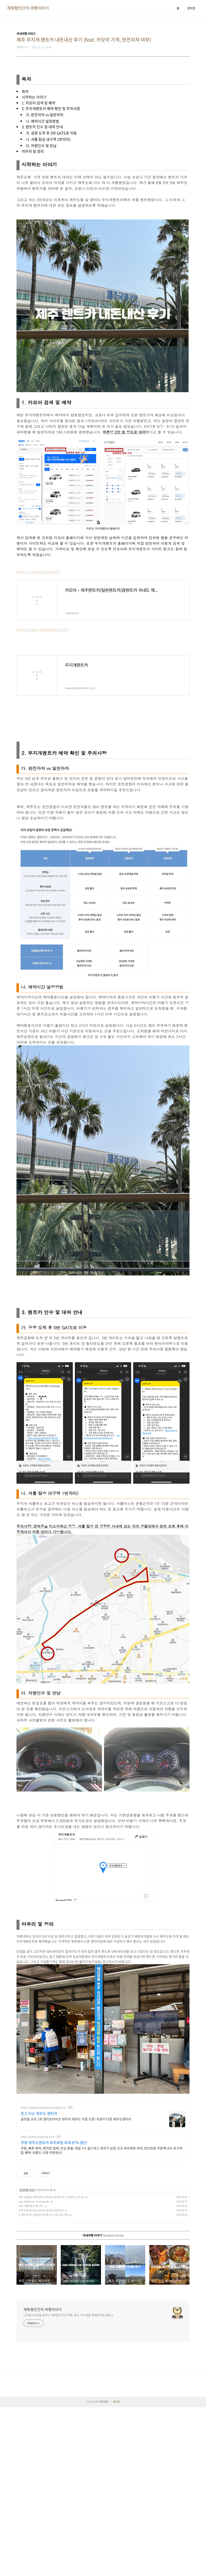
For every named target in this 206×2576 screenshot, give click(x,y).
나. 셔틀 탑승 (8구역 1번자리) (48, 139)
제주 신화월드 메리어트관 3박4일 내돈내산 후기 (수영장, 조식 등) (51, 2366)
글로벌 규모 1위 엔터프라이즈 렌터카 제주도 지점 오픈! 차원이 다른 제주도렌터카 (76, 2287)
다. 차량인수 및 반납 (41, 145)
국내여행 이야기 (27, 2359)
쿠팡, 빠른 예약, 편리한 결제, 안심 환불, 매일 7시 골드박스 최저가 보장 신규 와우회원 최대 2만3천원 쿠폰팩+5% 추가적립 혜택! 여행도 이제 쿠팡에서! (101, 2318)
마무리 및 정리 (33, 151)
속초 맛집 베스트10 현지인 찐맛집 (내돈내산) (41, 2379)
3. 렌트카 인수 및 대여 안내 (42, 127)
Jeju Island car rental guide (34, 2370)
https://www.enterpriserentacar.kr (43, 2276)
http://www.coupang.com (38, 2305)
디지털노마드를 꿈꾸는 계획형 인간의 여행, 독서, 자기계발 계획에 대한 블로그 (68, 2484)
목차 (25, 91)
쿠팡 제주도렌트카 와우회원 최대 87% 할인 (54, 2311)
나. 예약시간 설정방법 (42, 121)
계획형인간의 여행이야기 (28, 8)
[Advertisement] (103, 849)
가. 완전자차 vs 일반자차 (44, 114)
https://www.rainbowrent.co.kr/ (42, 629)
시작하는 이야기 (34, 97)
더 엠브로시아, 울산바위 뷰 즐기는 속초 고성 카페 (43, 2383)
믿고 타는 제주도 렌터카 (39, 2282)
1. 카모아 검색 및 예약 (38, 103)
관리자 (116, 2570)
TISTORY (104, 2570)
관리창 (191, 8)
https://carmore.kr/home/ (38, 571)
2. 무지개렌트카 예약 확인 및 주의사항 (51, 108)
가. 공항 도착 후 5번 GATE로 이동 (51, 133)
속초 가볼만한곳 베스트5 (31, 2374)
